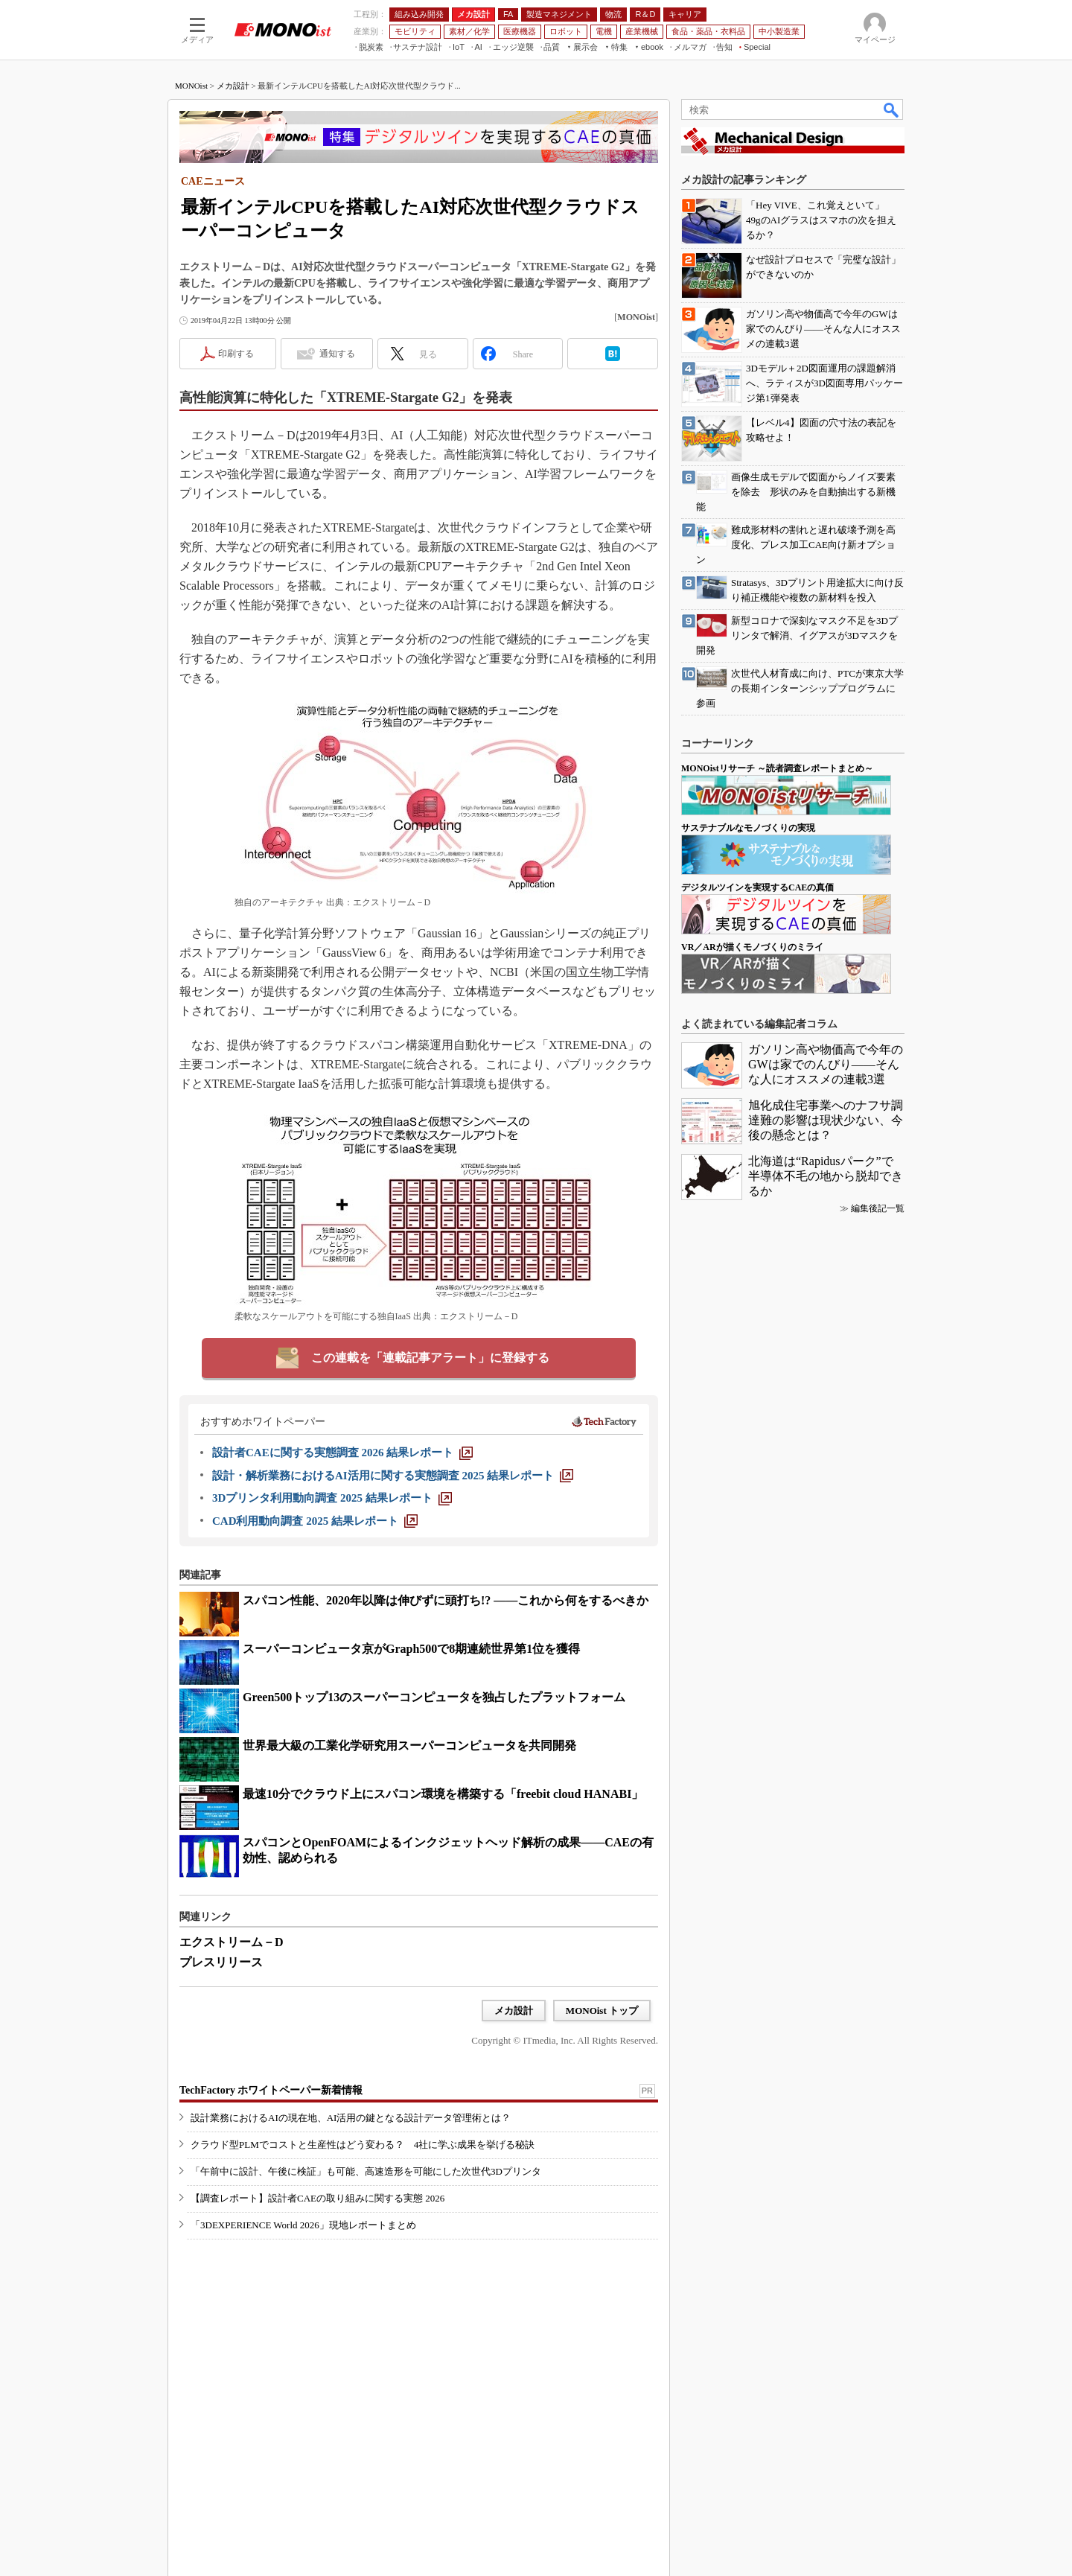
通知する (337, 353)
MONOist (191, 85)
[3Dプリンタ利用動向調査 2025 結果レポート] (332, 1498)
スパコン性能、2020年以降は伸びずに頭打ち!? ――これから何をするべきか (445, 1600)
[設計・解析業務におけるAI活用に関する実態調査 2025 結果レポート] (392, 1476)
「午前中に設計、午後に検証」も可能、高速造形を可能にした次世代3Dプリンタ (366, 2171)
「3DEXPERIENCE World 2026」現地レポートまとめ (303, 2225)
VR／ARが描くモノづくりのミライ (752, 947)
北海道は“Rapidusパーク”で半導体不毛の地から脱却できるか (825, 1176)
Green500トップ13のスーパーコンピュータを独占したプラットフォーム (434, 1697)
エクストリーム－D (231, 1942)
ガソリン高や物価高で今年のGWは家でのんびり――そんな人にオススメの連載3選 (825, 1064)
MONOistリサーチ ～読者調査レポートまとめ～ (777, 768)
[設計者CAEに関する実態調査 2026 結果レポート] (342, 1452)
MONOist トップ (602, 2010)
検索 (892, 109)
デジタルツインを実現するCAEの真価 (757, 887)
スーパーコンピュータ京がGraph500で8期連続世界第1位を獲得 (411, 1648)
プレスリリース (221, 1962)
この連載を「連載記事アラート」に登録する (430, 1357)
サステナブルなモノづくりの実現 (748, 828)
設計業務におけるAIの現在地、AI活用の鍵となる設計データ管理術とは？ (351, 2117)
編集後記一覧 (877, 1208)
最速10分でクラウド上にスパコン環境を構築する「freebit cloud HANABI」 (443, 1794)
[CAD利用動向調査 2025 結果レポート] (315, 1521)
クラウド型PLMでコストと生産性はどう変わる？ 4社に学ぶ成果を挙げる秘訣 (363, 2144)
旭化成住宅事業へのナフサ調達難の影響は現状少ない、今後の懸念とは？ (825, 1120)
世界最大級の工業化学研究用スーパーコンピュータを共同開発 (409, 1745)
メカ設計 (233, 85)
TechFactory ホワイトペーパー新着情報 (271, 2090)
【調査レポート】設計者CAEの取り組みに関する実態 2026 (317, 2198)
